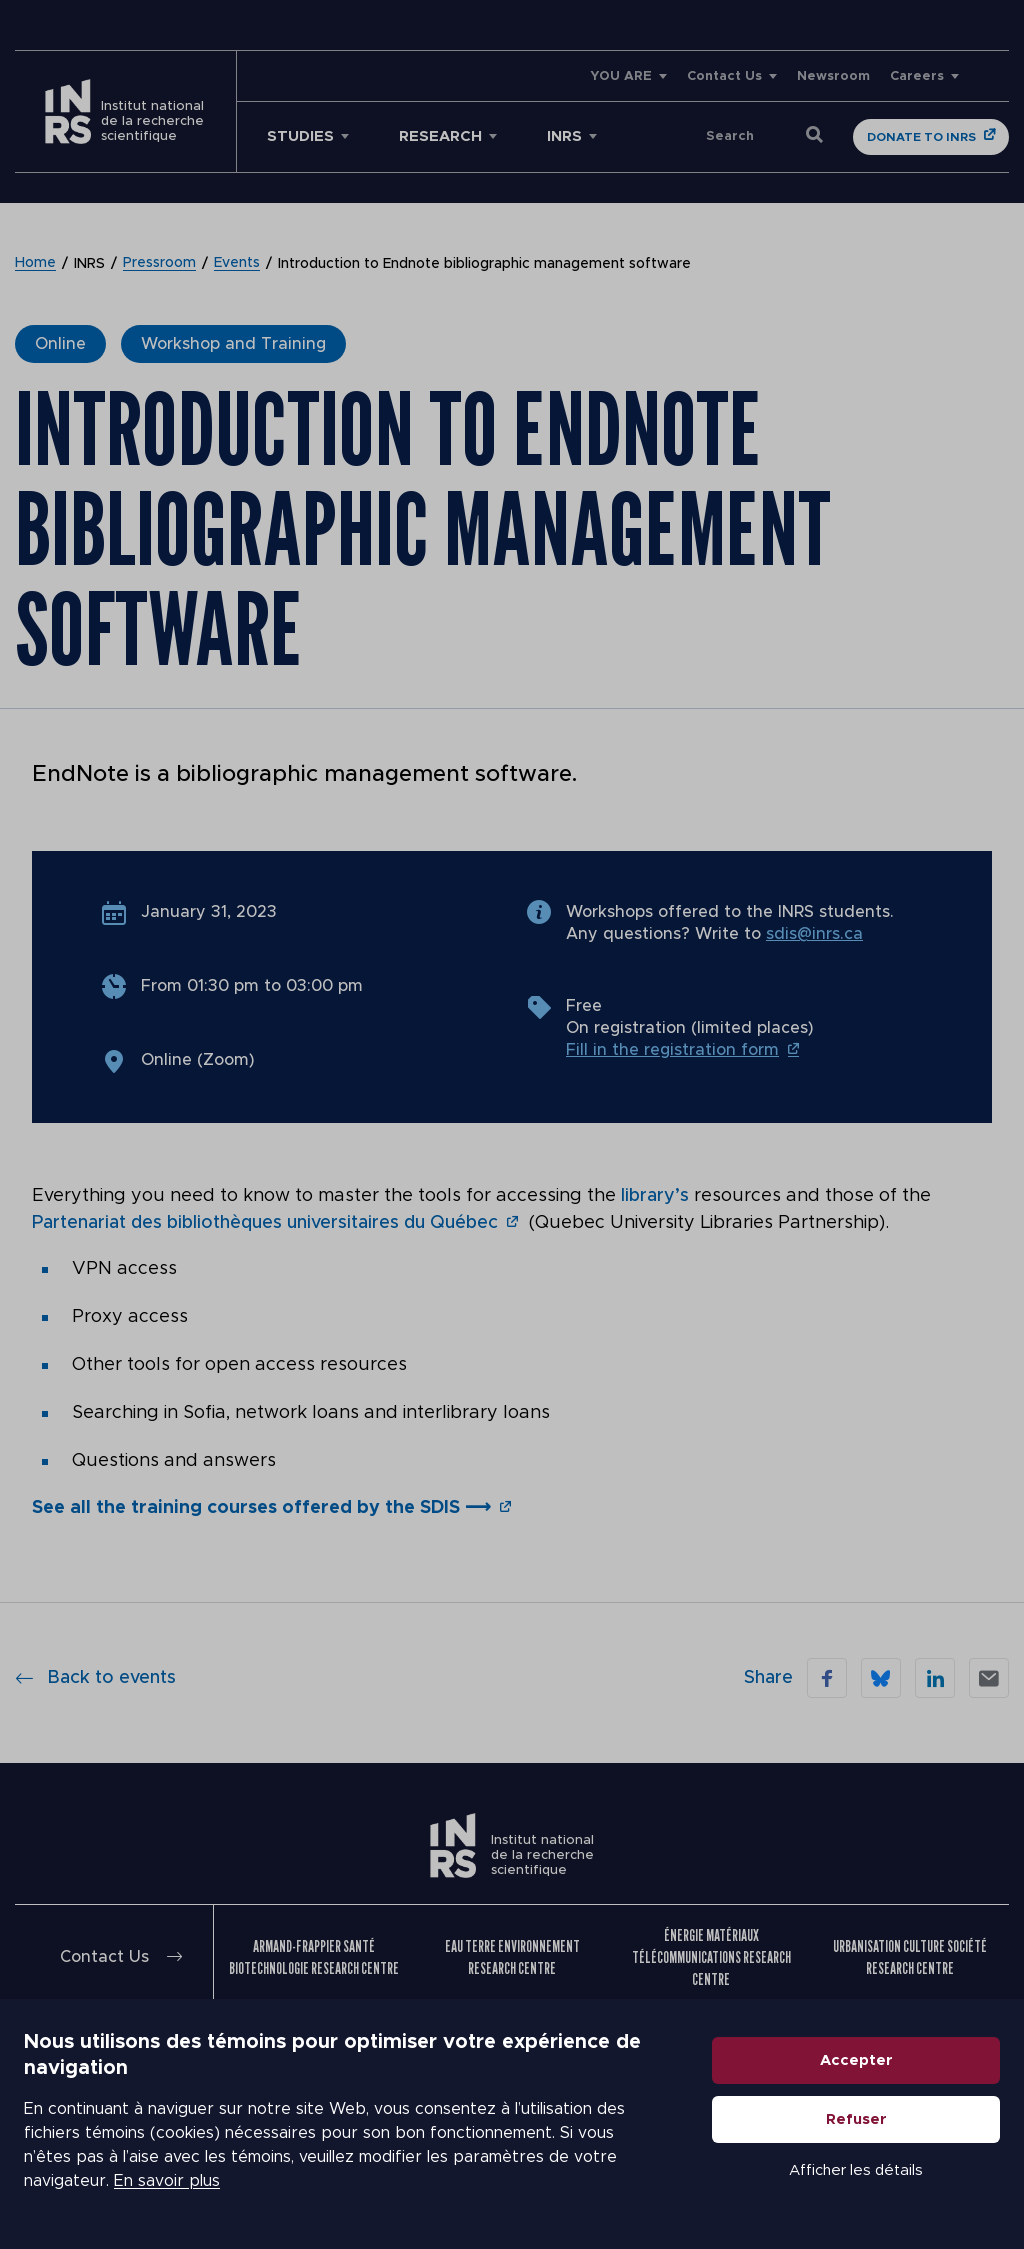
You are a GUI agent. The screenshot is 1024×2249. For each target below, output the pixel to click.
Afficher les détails (856, 2170)
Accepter (856, 2060)
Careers (917, 76)
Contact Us (724, 76)
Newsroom (833, 76)
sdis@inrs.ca (814, 934)
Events (237, 264)
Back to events (95, 1675)
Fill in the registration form (672, 1050)
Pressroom (159, 264)
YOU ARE (621, 76)
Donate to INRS (921, 137)
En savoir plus (167, 2181)
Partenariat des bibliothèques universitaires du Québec (265, 1222)
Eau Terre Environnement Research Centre (512, 1954)
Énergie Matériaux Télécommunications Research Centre (711, 1954)
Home (35, 264)
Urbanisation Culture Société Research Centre (910, 1954)
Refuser (856, 2119)
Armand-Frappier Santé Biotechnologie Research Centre (314, 1954)
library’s (657, 1196)
